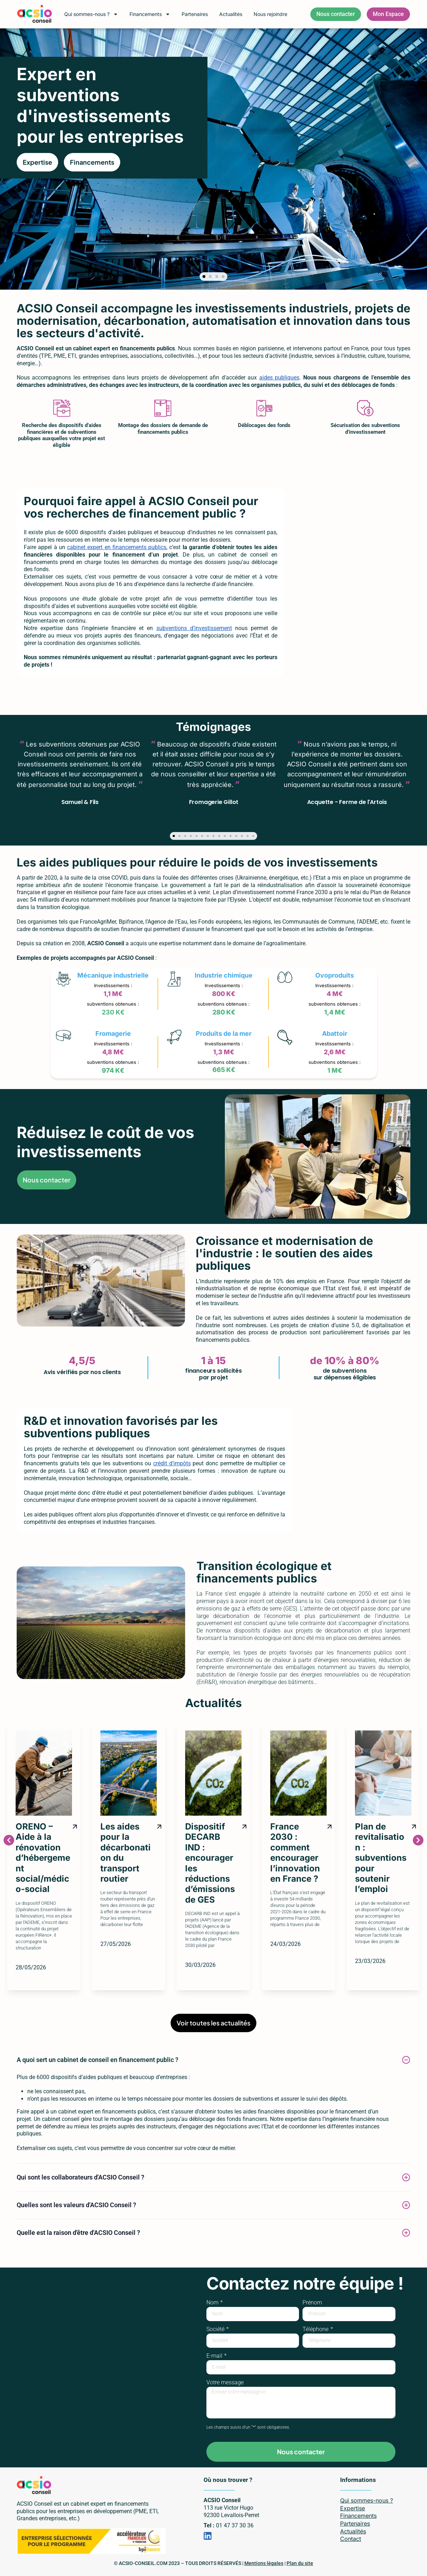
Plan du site (300, 2563)
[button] (204, 276)
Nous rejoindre (270, 14)
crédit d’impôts (172, 1463)
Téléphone (316, 2329)
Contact (350, 2538)
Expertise (352, 2508)
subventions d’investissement (194, 628)
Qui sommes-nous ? (91, 14)
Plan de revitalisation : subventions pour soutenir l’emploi (380, 1857)
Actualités (230, 14)
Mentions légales (263, 2563)
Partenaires (195, 14)
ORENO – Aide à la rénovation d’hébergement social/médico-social (43, 1857)
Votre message (225, 2383)
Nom (213, 2303)
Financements (149, 14)
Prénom (312, 2303)
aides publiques (279, 377)
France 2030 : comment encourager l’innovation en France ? (295, 1852)
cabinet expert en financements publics (116, 547)
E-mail (215, 2356)
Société (216, 2329)
